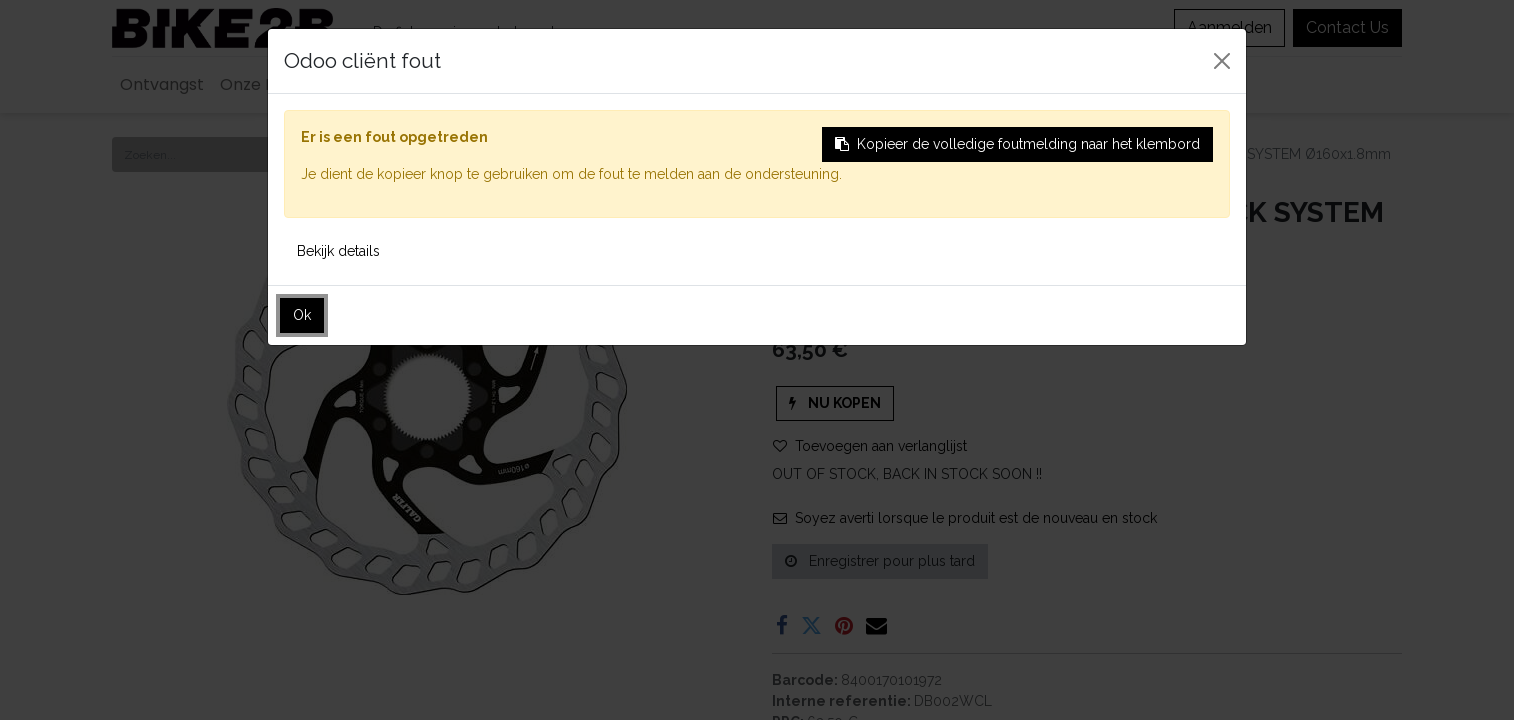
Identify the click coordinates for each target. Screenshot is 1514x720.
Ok (302, 315)
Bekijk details (338, 251)
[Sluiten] (1222, 61)
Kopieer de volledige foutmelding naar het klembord (1017, 144)
